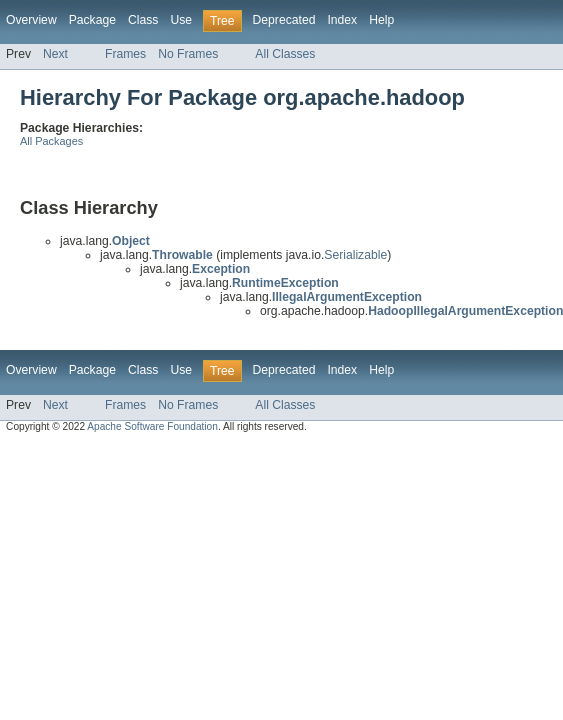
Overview (31, 20)
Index (342, 20)
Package (92, 20)
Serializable (355, 255)
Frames (125, 54)
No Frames (188, 54)
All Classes (285, 54)
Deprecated (284, 20)
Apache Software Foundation (152, 426)
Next (55, 54)
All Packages (51, 141)
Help (381, 20)
